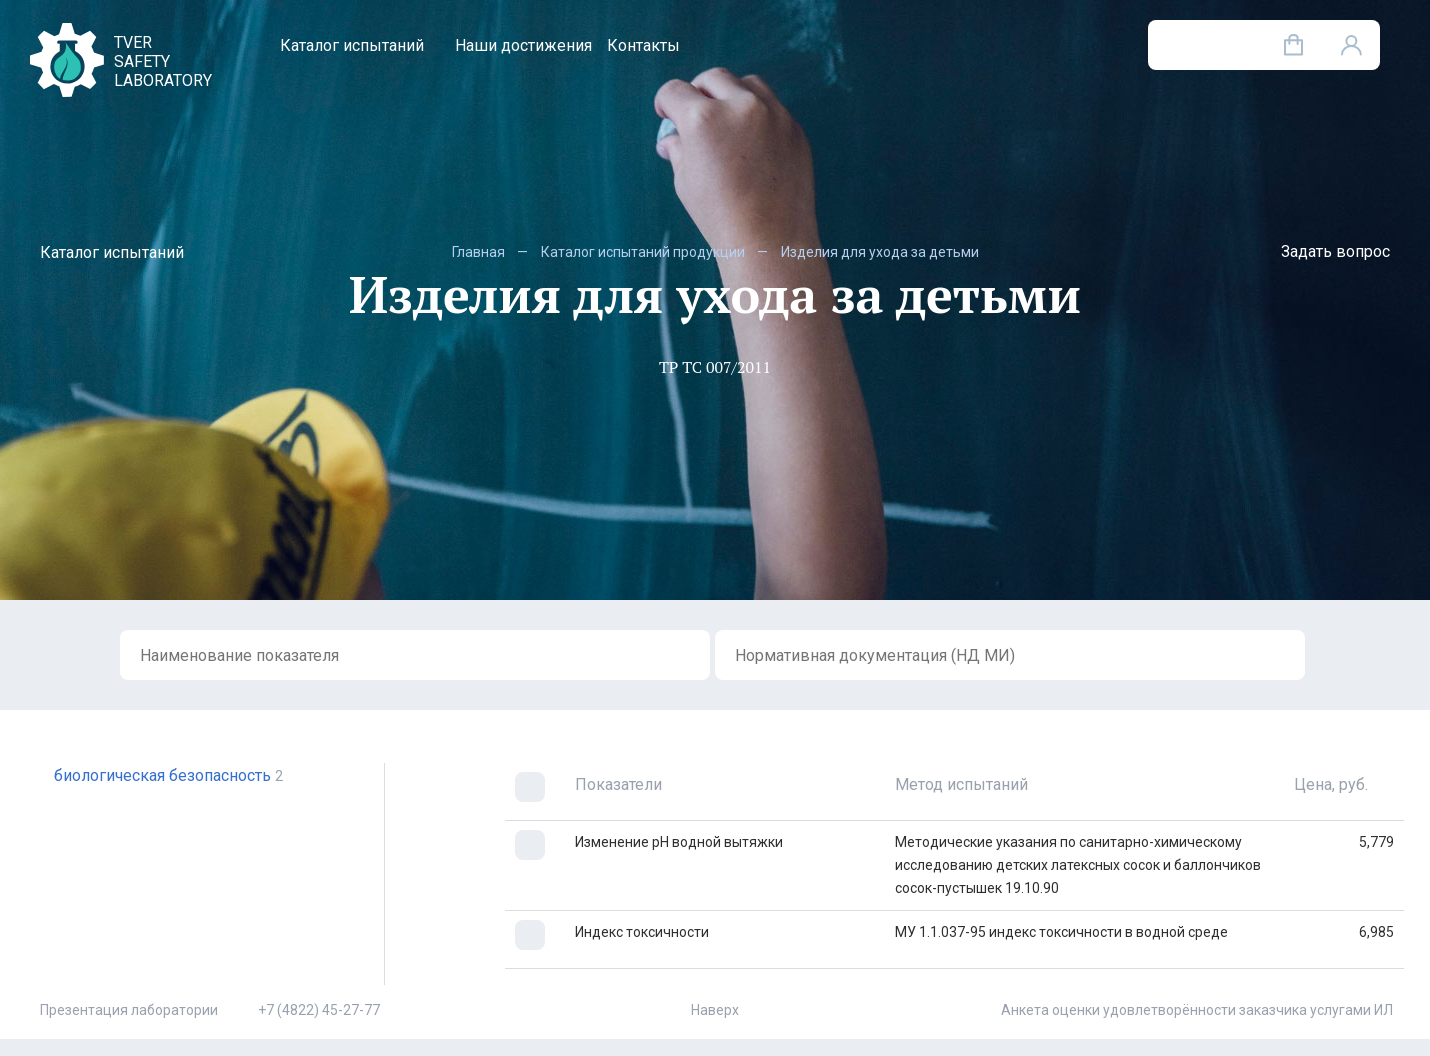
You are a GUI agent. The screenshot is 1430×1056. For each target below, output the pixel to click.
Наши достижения (523, 45)
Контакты (643, 45)
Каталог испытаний (352, 45)
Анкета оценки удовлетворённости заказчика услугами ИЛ (1197, 1010)
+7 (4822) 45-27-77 (319, 1010)
